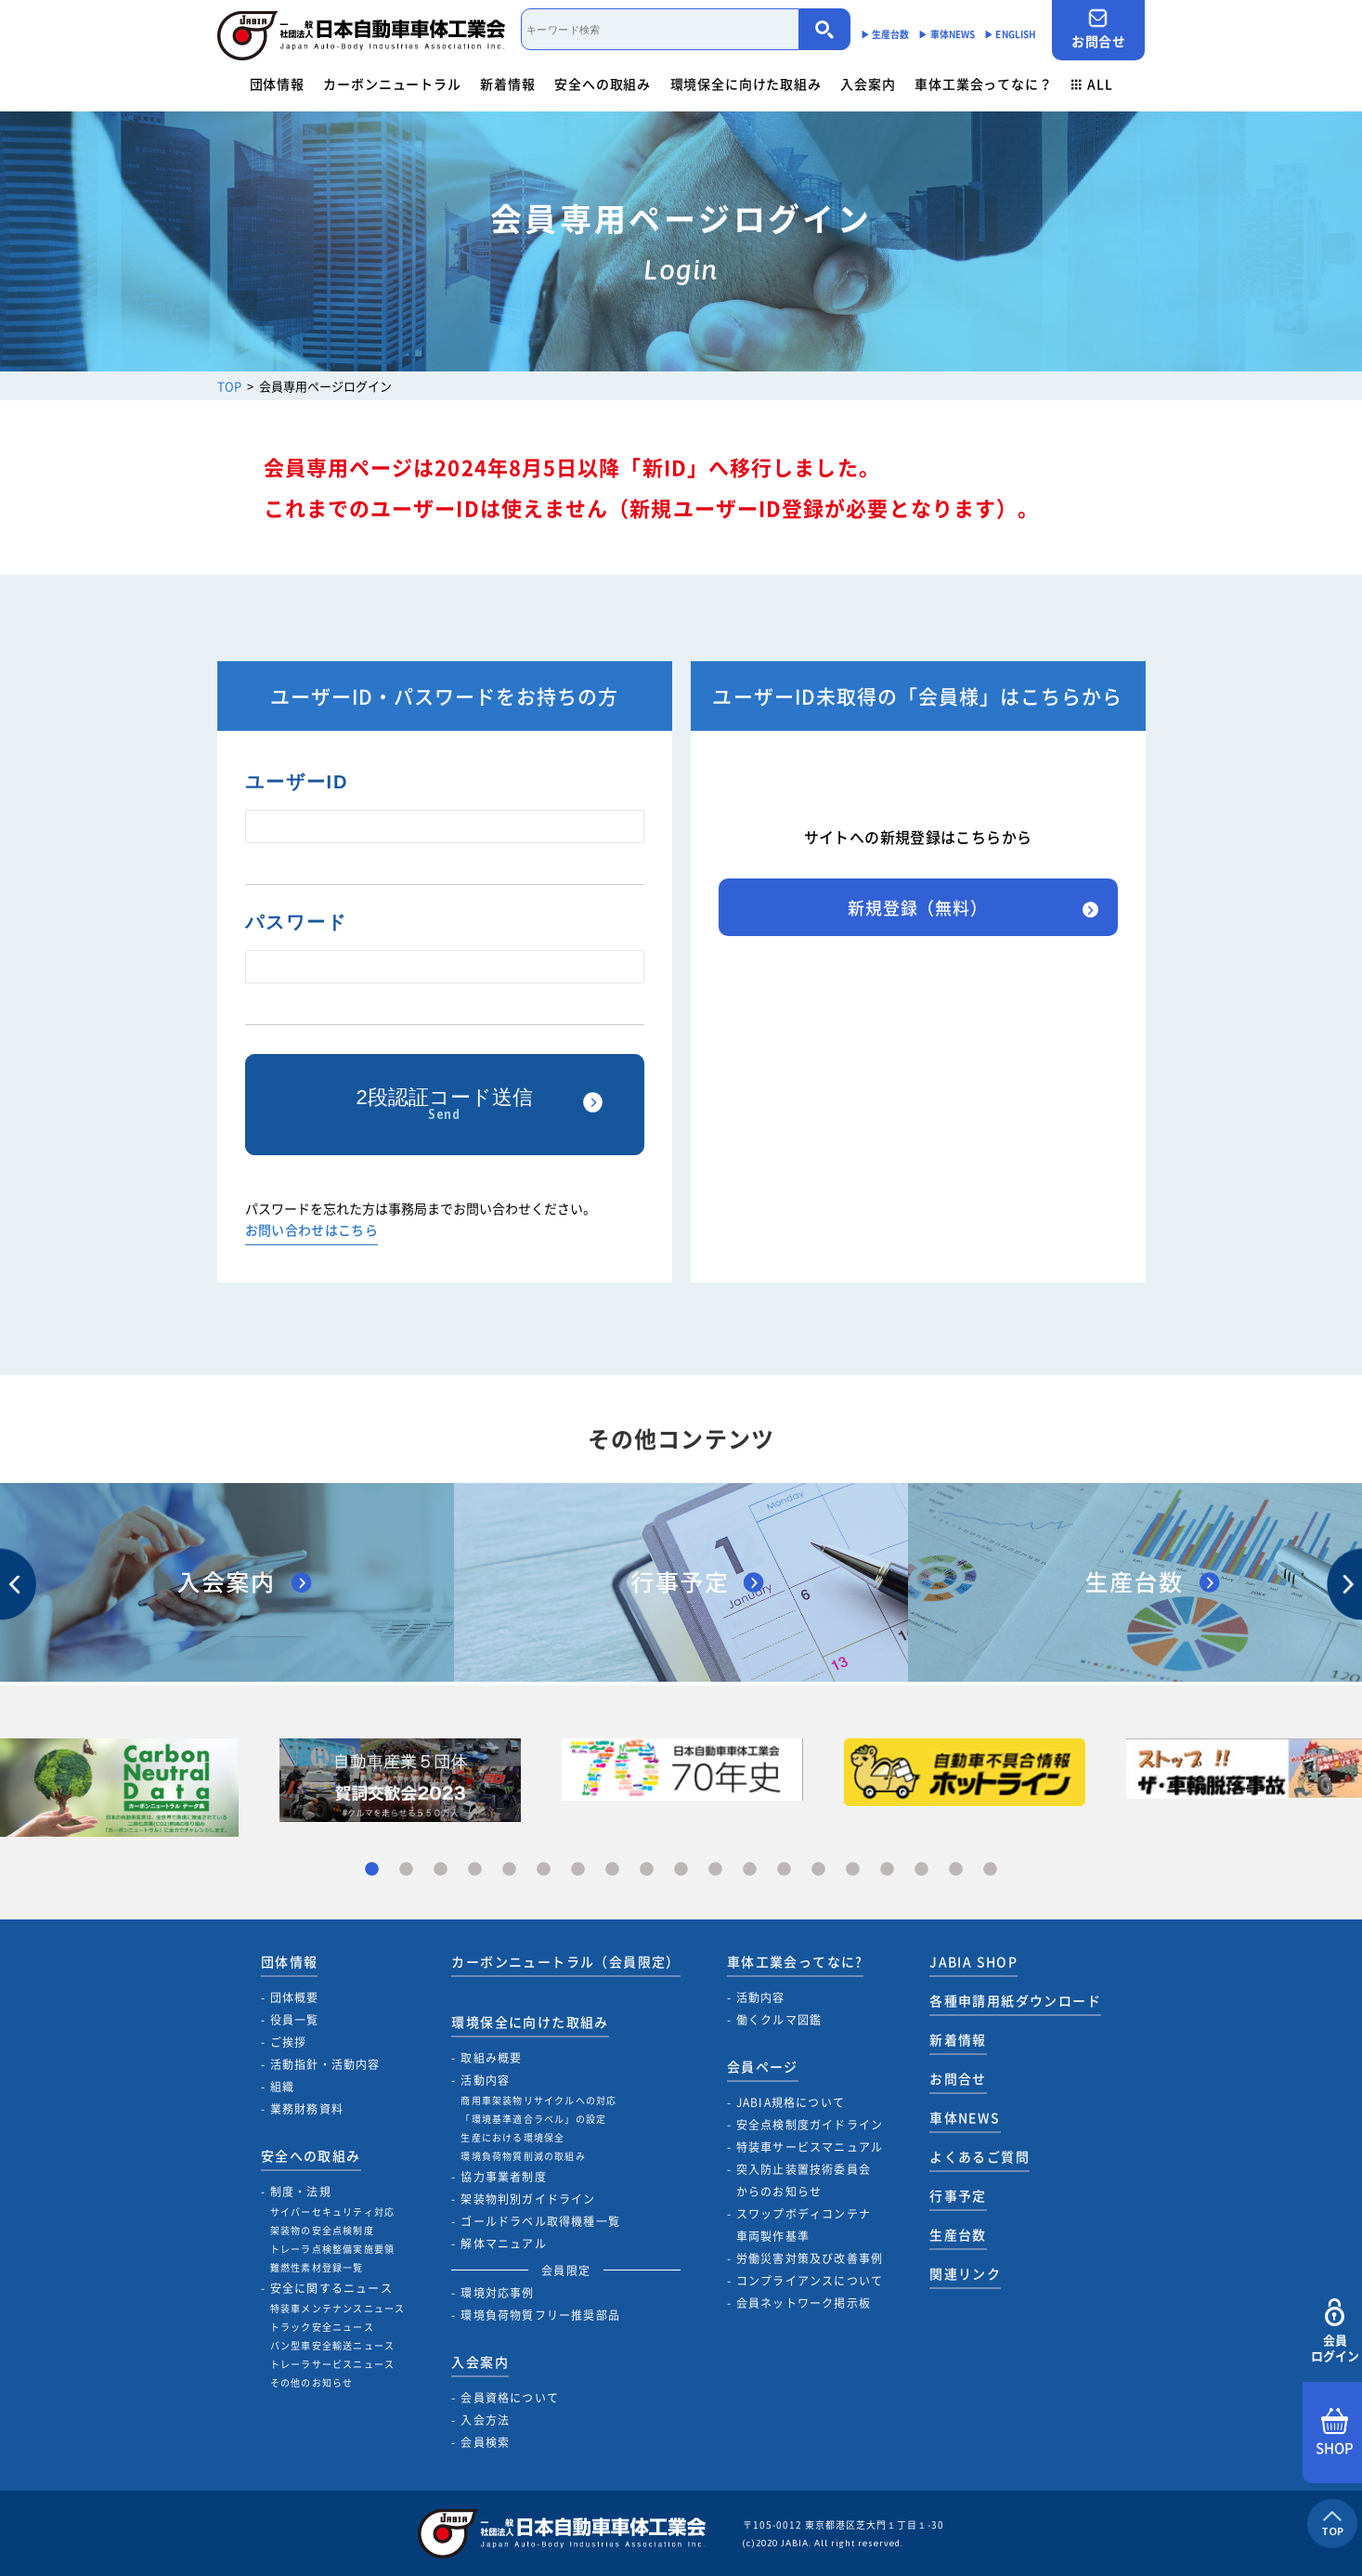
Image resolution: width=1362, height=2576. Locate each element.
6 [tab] (543, 1870)
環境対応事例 (497, 2292)
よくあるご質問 (979, 2156)
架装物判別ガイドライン (527, 2199)
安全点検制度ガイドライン (809, 2124)
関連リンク (965, 2273)
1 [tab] (372, 1870)
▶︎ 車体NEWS (946, 34)
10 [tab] (681, 1870)
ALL (1091, 83)
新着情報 (507, 83)
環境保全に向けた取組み (746, 83)
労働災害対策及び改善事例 (809, 2258)
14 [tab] (818, 1870)
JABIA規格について (790, 2102)
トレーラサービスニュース (332, 2364)
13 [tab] (784, 1870)
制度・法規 (300, 2191)
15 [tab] (853, 1870)
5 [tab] (509, 1870)
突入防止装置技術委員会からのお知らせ (803, 2180)
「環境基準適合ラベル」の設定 (533, 2119)
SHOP (1335, 2433)
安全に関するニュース (331, 2288)
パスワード (296, 922)
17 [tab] (921, 1870)
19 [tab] (990, 1870)
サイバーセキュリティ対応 (332, 2211)
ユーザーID (297, 782)
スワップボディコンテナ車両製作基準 (803, 2224)
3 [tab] (440, 1870)
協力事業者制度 (503, 2176)
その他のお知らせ (312, 2382)
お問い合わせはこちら (312, 1231)
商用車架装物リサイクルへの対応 (538, 2100)
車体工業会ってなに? (795, 1961)
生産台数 (958, 2234)
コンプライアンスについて (809, 2280)
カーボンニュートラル (391, 83)
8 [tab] (612, 1870)
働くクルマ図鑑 (779, 2019)
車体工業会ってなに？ (983, 83)
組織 (282, 2086)
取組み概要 (491, 2057)
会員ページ (762, 2066)
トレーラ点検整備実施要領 (332, 2249)
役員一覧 (294, 2019)
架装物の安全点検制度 (322, 2230)
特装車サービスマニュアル (809, 2147)
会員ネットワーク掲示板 (803, 2303)
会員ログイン (1334, 2331)
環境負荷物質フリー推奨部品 (540, 2315)
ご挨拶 (288, 2042)
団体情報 (277, 83)
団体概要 (294, 1997)
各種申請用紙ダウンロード (1015, 2000)
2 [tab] (406, 1870)
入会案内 (867, 83)
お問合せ (1098, 29)
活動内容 (485, 2080)
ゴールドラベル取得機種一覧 (540, 2221)
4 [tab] (475, 1870)
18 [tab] (956, 1870)
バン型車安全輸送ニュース (332, 2345)
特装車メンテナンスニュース (338, 2308)
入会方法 (485, 2420)
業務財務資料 (307, 2109)
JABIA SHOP (973, 1961)
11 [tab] (715, 1870)
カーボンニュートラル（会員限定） (565, 1961)
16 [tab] (887, 1870)
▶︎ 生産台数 (885, 34)
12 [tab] (750, 1870)
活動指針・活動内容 (325, 2064)
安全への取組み (602, 83)
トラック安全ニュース (322, 2327)
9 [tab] (647, 1870)
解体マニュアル (503, 2243)
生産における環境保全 (512, 2137)
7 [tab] (578, 1870)
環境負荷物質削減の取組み (522, 2156)
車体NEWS (964, 2117)
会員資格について (509, 2397)
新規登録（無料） (918, 907)
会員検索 (485, 2442)
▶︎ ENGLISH (1010, 34)
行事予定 (958, 2195)
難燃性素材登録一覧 (317, 2267)
